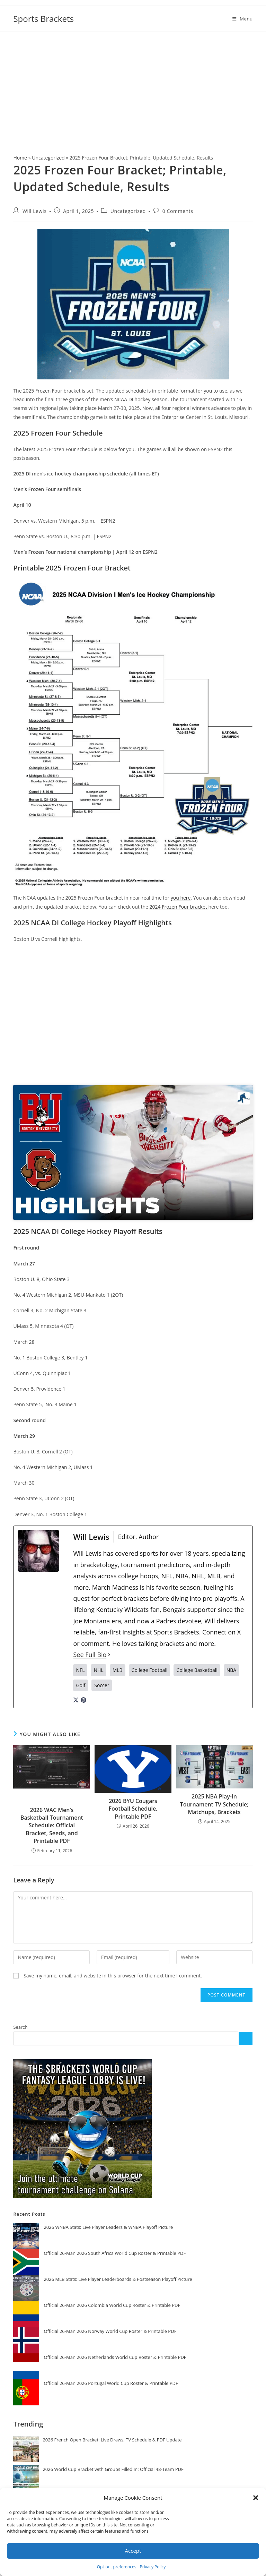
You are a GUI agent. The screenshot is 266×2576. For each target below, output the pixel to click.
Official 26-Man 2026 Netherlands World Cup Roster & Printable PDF (115, 2357)
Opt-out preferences (116, 2567)
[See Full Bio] (109, 1654)
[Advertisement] (133, 83)
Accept (133, 2550)
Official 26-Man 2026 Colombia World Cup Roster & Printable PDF (112, 2305)
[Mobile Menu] (242, 19)
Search (20, 2027)
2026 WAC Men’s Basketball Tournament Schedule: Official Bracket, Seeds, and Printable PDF (51, 1825)
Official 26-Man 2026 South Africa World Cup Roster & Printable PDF (115, 2253)
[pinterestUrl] (83, 1699)
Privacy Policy (153, 2567)
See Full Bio (89, 1654)
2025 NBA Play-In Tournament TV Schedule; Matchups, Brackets (214, 1804)
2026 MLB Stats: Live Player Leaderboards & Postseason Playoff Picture (118, 2279)
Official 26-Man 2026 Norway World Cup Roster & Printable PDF (110, 2331)
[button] (255, 2497)
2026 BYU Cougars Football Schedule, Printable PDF (133, 1808)
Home (20, 157)
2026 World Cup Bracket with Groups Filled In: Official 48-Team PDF (113, 2469)
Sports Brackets (43, 18)
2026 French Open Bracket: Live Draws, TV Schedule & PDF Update (112, 2440)
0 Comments (177, 211)
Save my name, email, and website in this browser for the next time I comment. (113, 1975)
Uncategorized (48, 157)
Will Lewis (34, 211)
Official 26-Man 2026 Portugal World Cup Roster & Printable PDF (111, 2383)
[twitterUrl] (76, 1699)
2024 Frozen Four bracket (179, 906)
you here (181, 897)
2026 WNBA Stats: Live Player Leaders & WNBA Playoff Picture (108, 2227)
